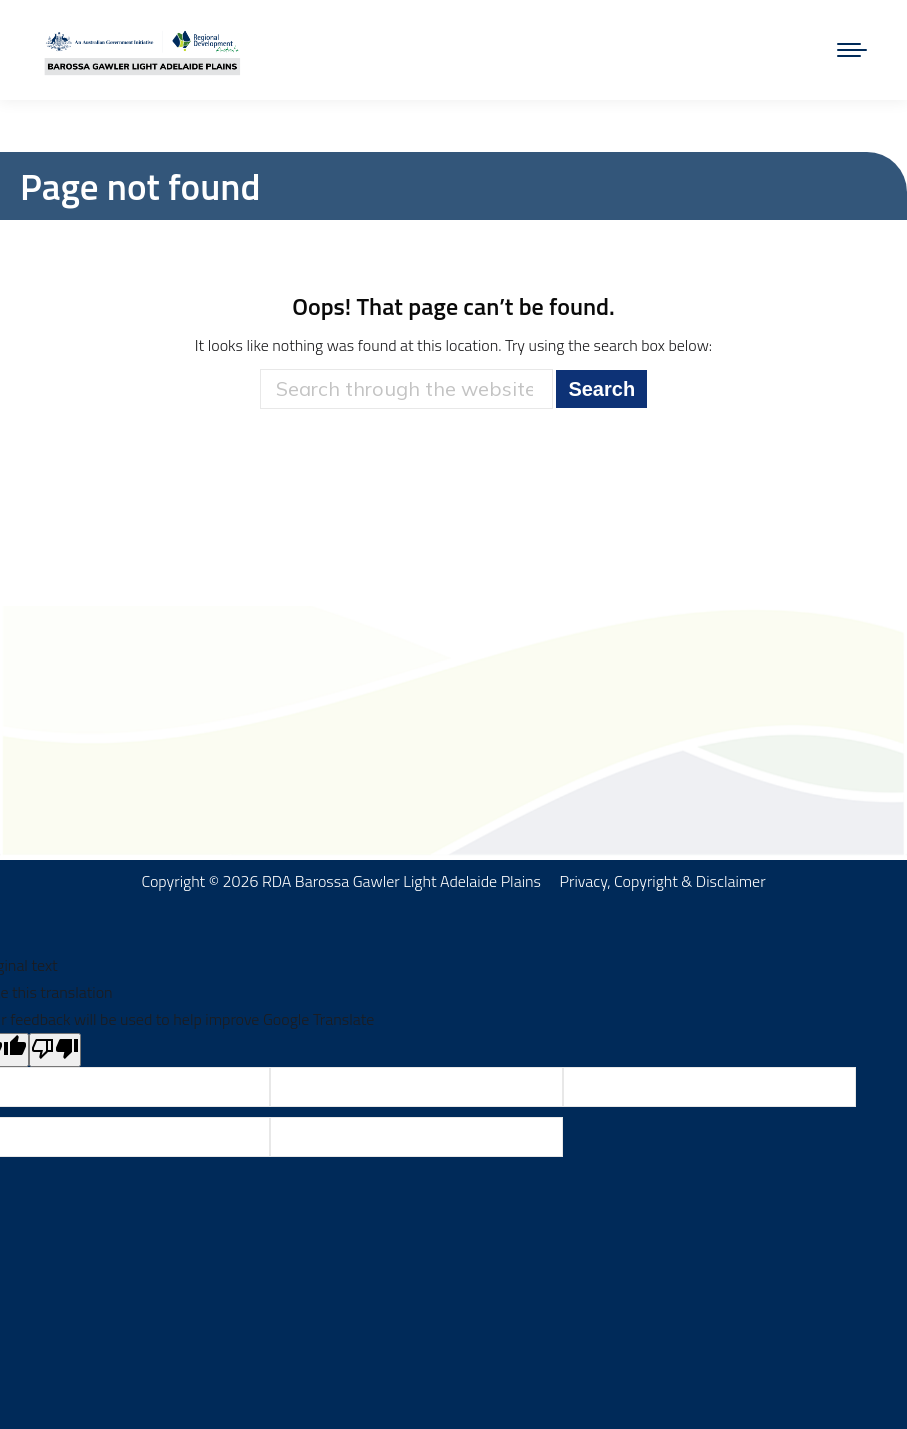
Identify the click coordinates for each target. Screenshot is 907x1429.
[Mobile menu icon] (852, 50)
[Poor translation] (55, 1050)
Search (601, 389)
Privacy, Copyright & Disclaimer (662, 881)
